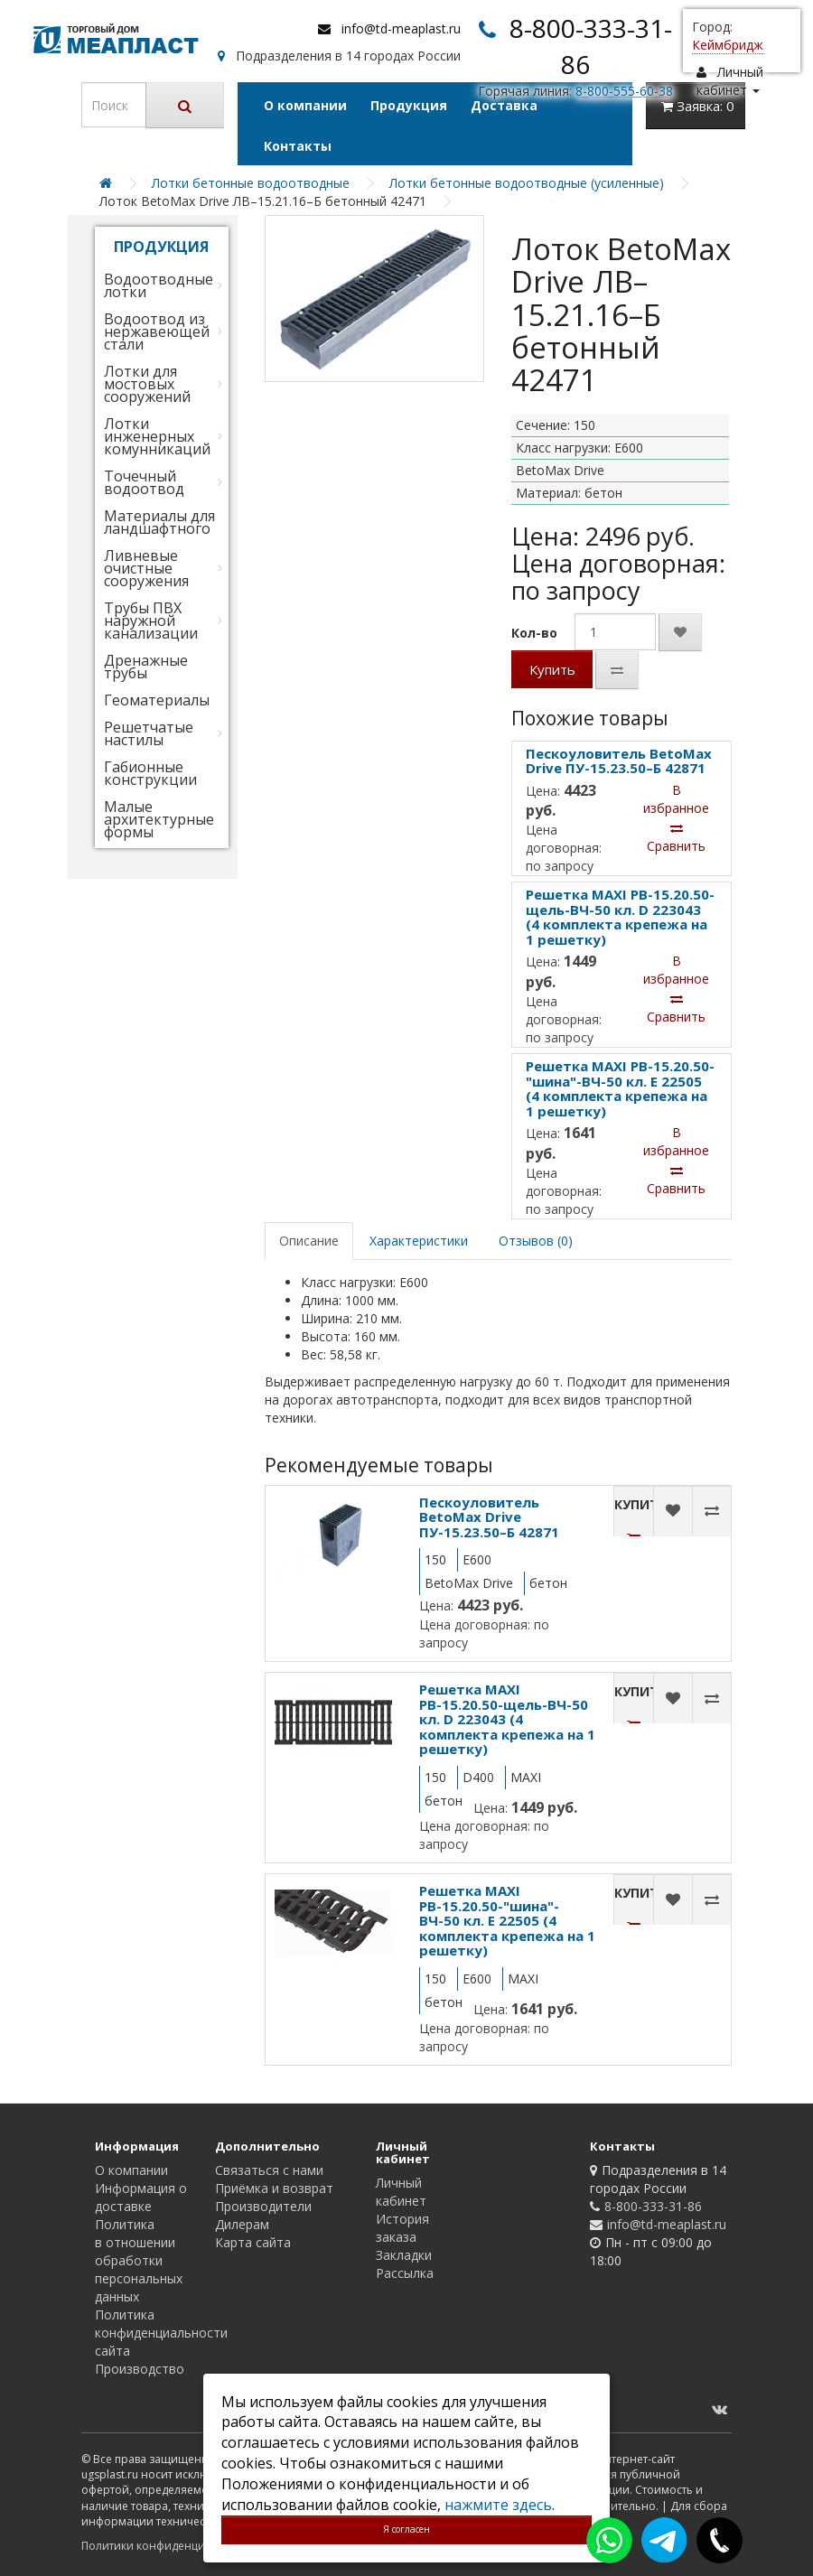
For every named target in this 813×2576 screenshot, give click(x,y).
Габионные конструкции (150, 773)
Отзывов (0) (536, 1240)
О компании (305, 105)
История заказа (402, 2227)
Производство (139, 2368)
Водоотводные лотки (158, 285)
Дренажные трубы (146, 666)
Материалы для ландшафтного (159, 522)
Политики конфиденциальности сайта (184, 2545)
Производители (263, 2206)
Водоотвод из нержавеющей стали (157, 331)
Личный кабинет (401, 2191)
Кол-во (534, 632)
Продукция (408, 105)
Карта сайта (253, 2242)
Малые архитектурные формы (159, 819)
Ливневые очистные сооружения (146, 568)
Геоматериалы (157, 700)
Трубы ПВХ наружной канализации (151, 620)
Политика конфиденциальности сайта (161, 2332)
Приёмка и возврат (274, 2188)
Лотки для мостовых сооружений (147, 383)
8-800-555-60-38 (624, 90)
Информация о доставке (141, 2197)
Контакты (298, 145)
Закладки (404, 2254)
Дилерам (242, 2224)
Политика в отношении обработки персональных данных (138, 2260)
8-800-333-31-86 (653, 2206)
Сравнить (676, 838)
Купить (552, 669)
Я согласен (406, 2529)
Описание (309, 1240)
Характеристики (418, 1240)
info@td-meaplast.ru (401, 28)
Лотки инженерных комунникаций (157, 436)
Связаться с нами (269, 2170)
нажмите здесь (498, 2505)
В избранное (676, 799)
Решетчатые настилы (148, 733)
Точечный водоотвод (144, 482)
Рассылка (405, 2273)
